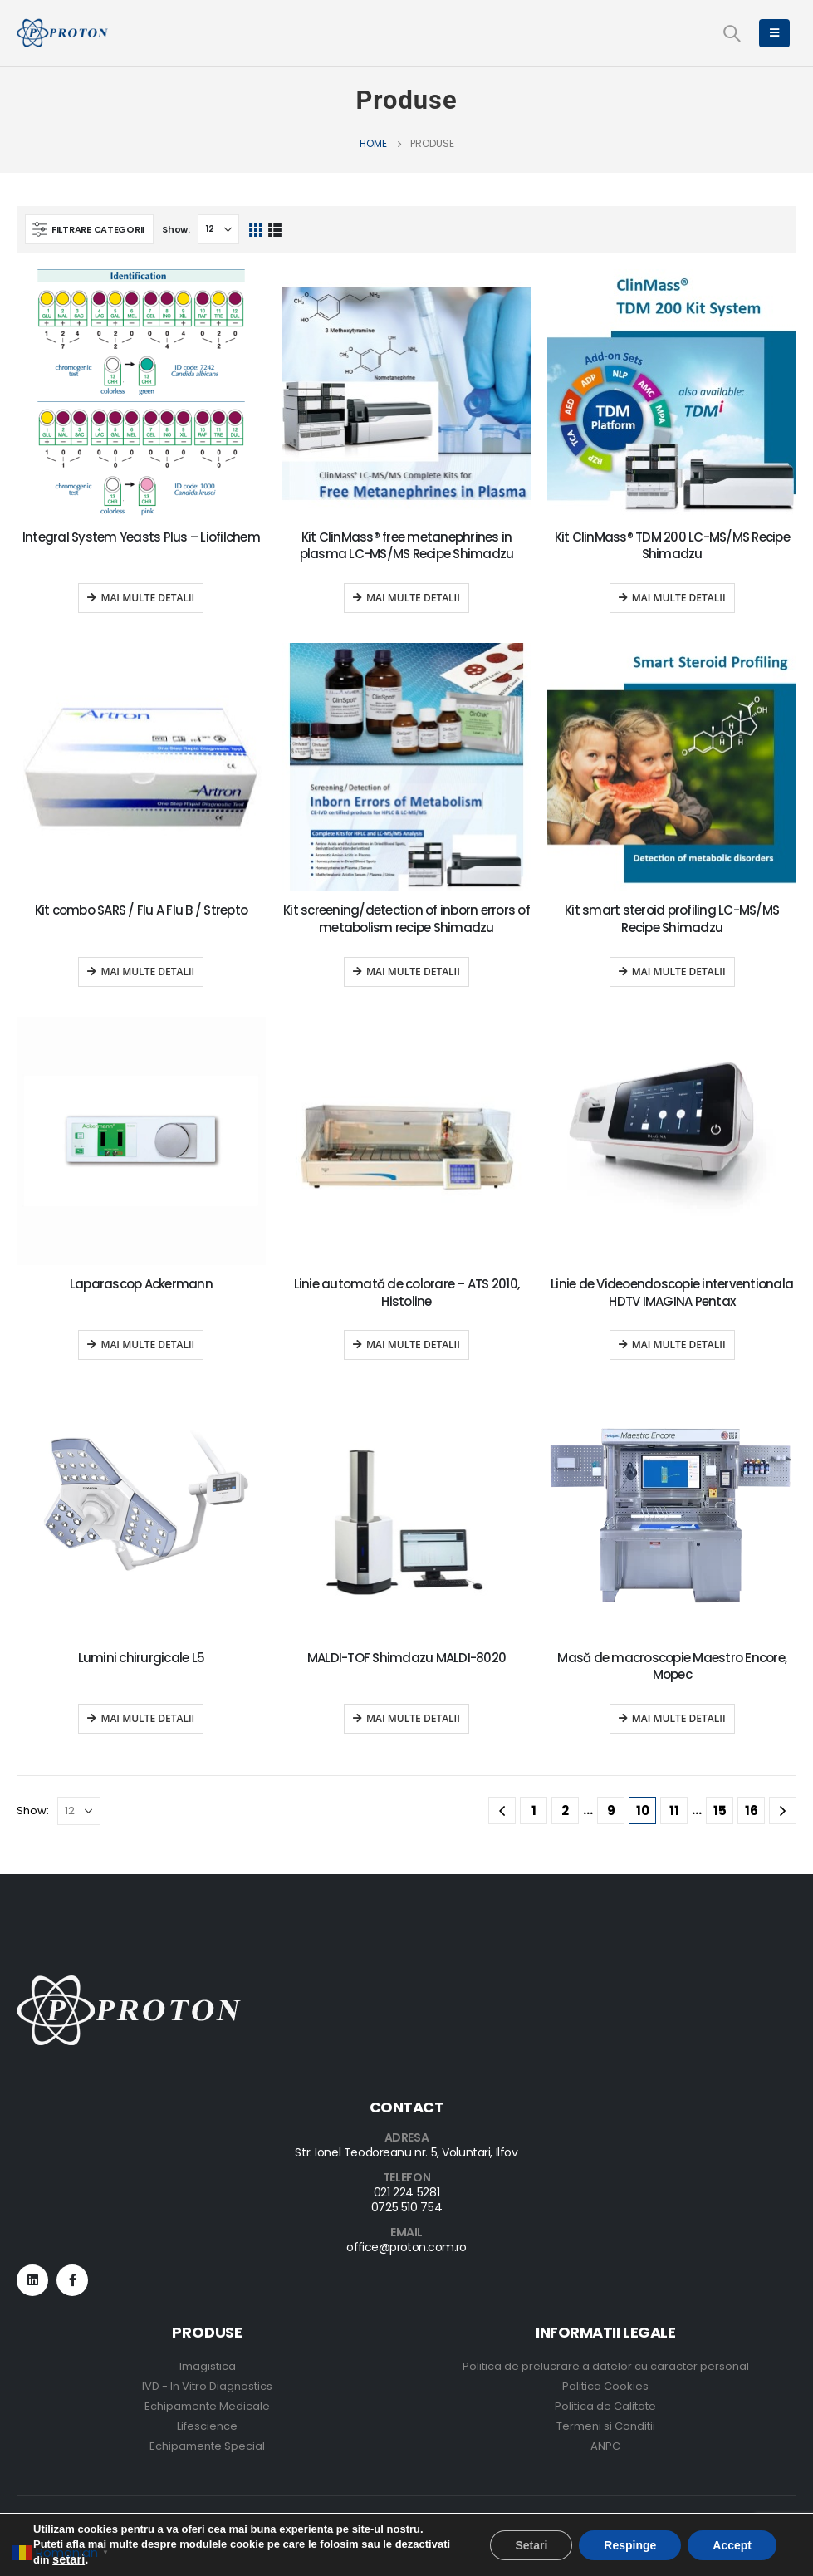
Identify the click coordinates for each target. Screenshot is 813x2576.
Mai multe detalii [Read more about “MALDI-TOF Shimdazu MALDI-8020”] (413, 1718)
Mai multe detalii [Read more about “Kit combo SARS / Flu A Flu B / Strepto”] (147, 971)
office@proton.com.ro (406, 2247)
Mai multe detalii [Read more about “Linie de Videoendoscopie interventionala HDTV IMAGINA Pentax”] (679, 1344)
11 (674, 1810)
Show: (176, 229)
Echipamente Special (207, 2446)
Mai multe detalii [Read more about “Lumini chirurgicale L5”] (147, 1718)
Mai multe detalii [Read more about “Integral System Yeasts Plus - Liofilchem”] (147, 598)
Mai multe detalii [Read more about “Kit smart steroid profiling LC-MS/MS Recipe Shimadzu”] (679, 971)
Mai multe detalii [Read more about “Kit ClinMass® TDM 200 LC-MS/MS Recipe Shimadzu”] (679, 598)
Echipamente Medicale (207, 2406)
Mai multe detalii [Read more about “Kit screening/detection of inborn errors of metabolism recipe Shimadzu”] (413, 971)
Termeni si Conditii (605, 2426)
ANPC (605, 2446)
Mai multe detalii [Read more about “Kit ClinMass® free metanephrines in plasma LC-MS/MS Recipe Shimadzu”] (413, 598)
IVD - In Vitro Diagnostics (207, 2386)
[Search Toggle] (731, 33)
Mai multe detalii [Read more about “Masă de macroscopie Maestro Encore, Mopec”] (679, 1718)
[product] (141, 393)
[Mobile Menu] (774, 33)
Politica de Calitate (605, 2406)
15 (720, 1810)
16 (751, 1810)
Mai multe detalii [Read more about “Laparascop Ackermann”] (147, 1344)
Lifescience (207, 2426)
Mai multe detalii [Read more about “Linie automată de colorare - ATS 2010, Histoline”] (413, 1344)
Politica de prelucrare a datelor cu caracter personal (606, 2366)
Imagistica (207, 2366)
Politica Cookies (605, 2386)
